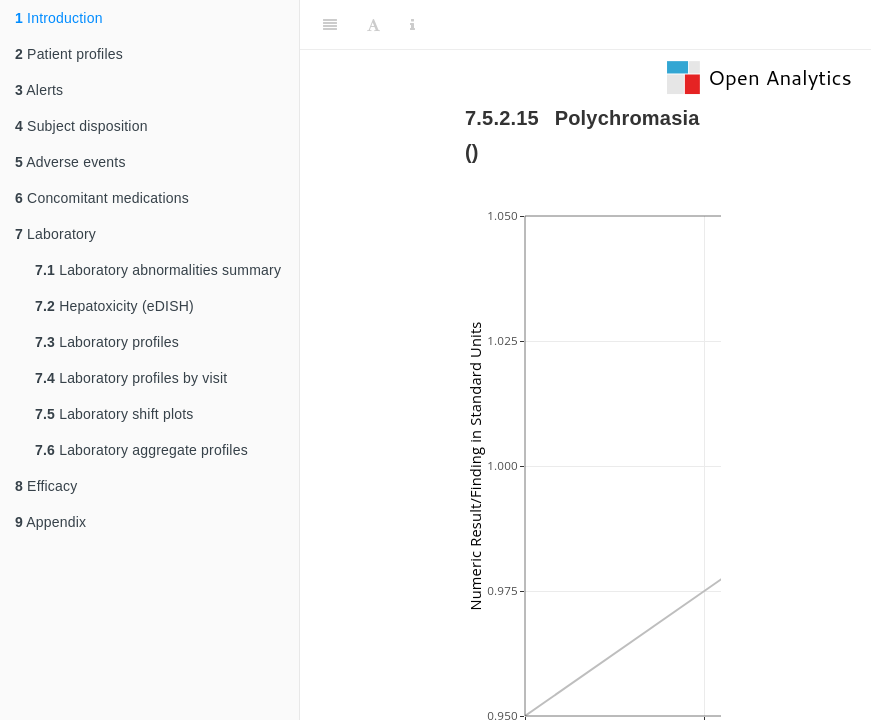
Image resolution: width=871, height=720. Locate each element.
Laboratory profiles (107, 342)
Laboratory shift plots (114, 414)
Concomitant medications (102, 198)
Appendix (50, 522)
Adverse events (70, 162)
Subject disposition (81, 126)
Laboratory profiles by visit (131, 378)
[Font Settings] (373, 25)
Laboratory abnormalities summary (158, 270)
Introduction (59, 18)
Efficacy (46, 486)
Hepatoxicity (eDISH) (114, 306)
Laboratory (55, 234)
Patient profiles (69, 54)
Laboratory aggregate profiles (141, 450)
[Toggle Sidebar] (330, 25)
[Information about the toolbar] (412, 25)
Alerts (39, 90)
